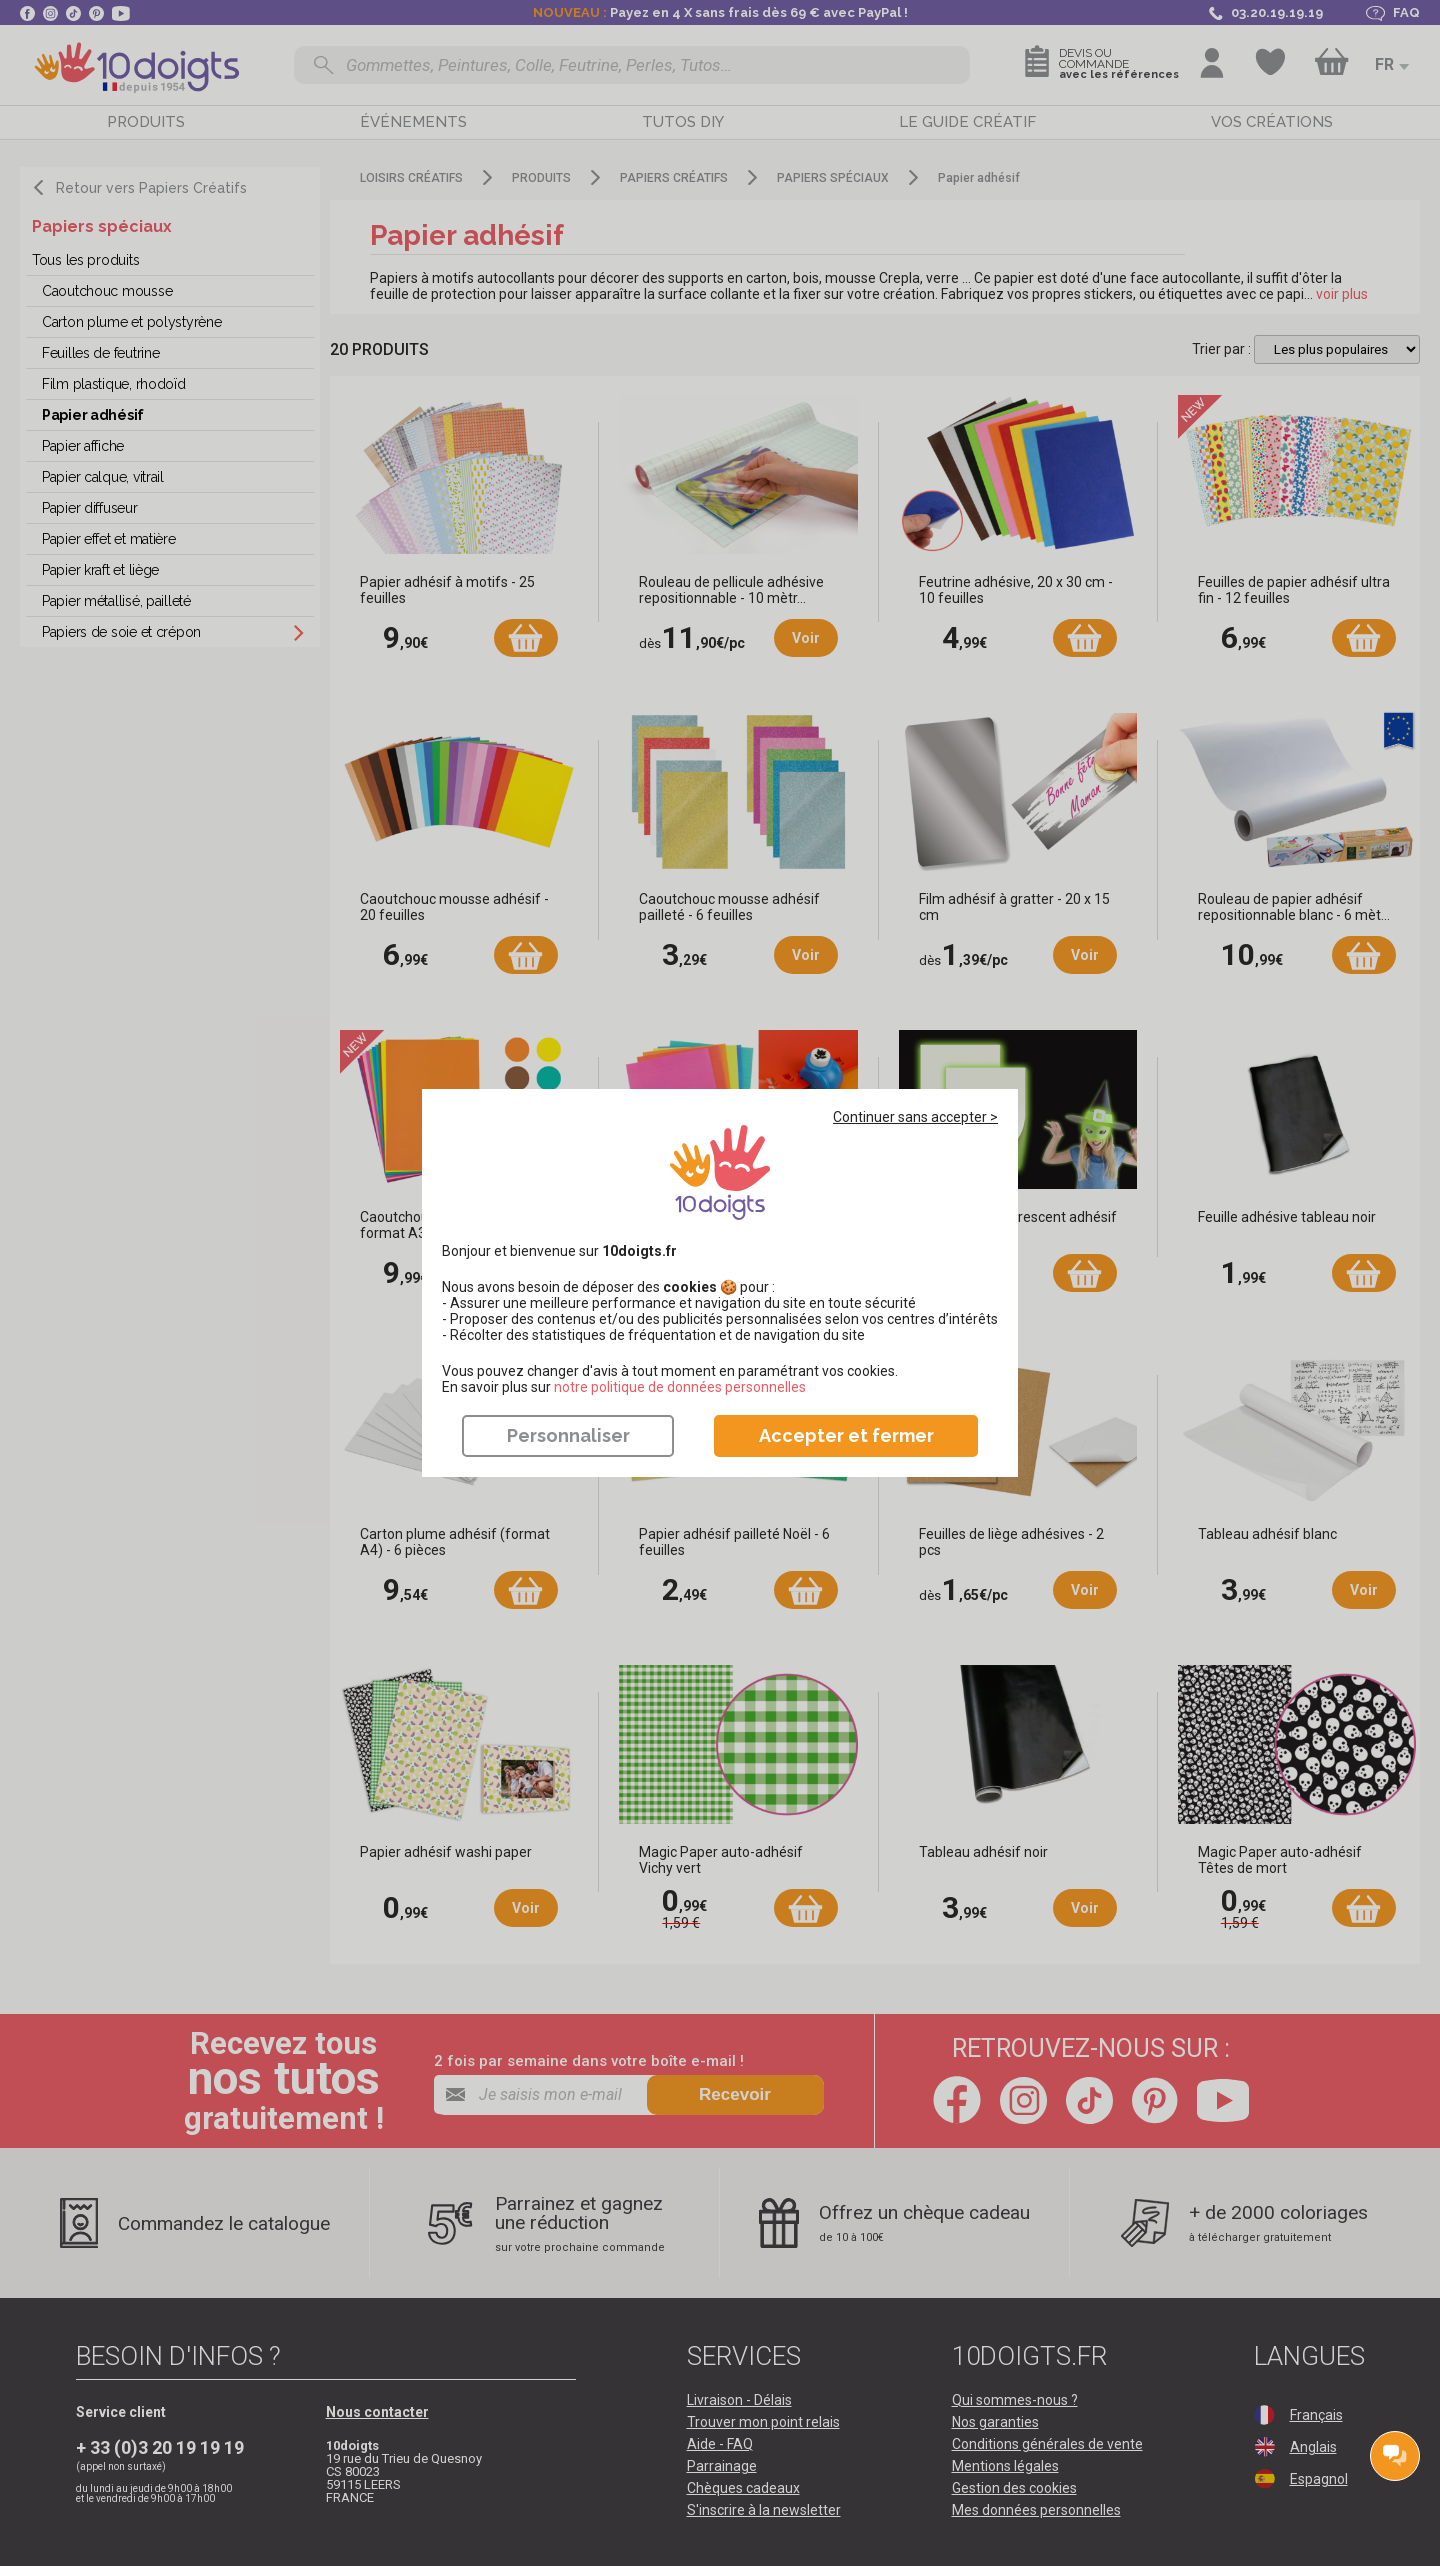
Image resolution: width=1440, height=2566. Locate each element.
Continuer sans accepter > (915, 1117)
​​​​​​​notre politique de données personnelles (680, 1387)
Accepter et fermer (846, 1435)
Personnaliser (568, 1435)
